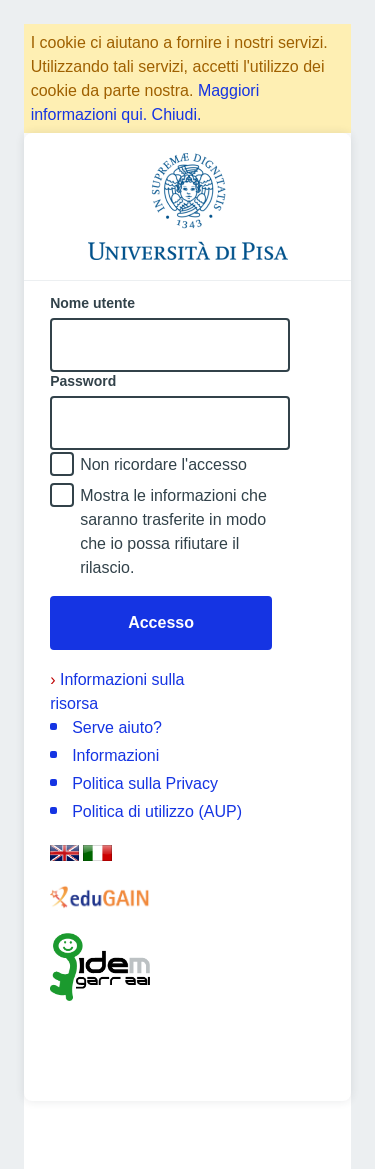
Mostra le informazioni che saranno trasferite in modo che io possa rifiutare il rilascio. (173, 531)
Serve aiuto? (117, 727)
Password (83, 381)
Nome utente (92, 303)
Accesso (161, 622)
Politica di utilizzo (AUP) (157, 811)
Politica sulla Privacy (145, 783)
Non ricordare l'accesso (163, 464)
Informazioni (115, 755)
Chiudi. (177, 114)
